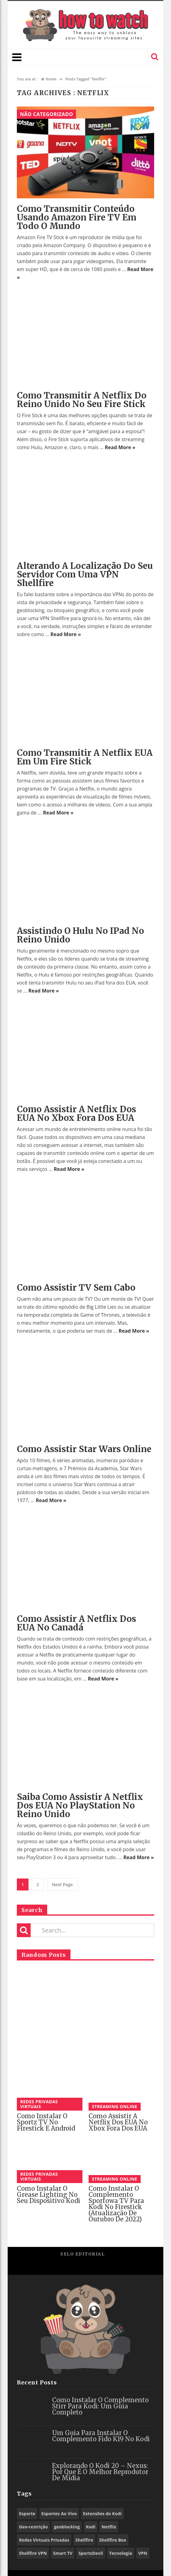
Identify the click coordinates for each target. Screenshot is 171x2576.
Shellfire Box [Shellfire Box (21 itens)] (112, 2540)
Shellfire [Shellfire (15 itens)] (84, 2540)
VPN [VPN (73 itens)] (142, 2553)
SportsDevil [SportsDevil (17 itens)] (90, 2553)
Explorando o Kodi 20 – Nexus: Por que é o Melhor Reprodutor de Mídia (100, 2472)
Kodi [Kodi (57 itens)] (90, 2527)
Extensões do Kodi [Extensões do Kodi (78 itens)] (102, 2513)
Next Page (62, 1884)
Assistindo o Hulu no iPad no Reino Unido (80, 935)
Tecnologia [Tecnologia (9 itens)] (120, 2553)
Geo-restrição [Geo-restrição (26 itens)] (33, 2527)
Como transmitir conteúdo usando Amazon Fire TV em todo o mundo (76, 217)
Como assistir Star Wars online (84, 1449)
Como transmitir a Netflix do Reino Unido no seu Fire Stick (81, 400)
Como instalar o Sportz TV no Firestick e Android (46, 2122)
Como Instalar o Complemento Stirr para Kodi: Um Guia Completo (100, 2406)
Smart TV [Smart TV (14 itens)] (62, 2553)
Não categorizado (46, 114)
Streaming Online (114, 2106)
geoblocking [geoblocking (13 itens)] (67, 2527)
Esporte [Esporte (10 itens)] (27, 2513)
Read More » (120, 447)
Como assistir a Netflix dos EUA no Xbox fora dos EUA (76, 1113)
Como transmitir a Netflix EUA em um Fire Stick (85, 757)
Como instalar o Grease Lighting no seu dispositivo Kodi (48, 2195)
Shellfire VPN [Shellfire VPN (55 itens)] (33, 2553)
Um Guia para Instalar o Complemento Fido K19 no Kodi (101, 2436)
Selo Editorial (82, 2254)
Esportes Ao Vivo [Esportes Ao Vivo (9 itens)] (59, 2513)
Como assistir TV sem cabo (76, 1287)
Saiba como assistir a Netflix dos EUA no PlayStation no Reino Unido (80, 1805)
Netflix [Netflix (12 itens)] (108, 2527)
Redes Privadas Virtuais (39, 2104)
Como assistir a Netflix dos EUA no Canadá (76, 1623)
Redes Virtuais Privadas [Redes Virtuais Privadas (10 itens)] (44, 2540)
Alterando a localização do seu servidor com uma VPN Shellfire (85, 574)
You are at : (27, 79)
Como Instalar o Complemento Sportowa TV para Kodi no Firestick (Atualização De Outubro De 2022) (116, 2204)
